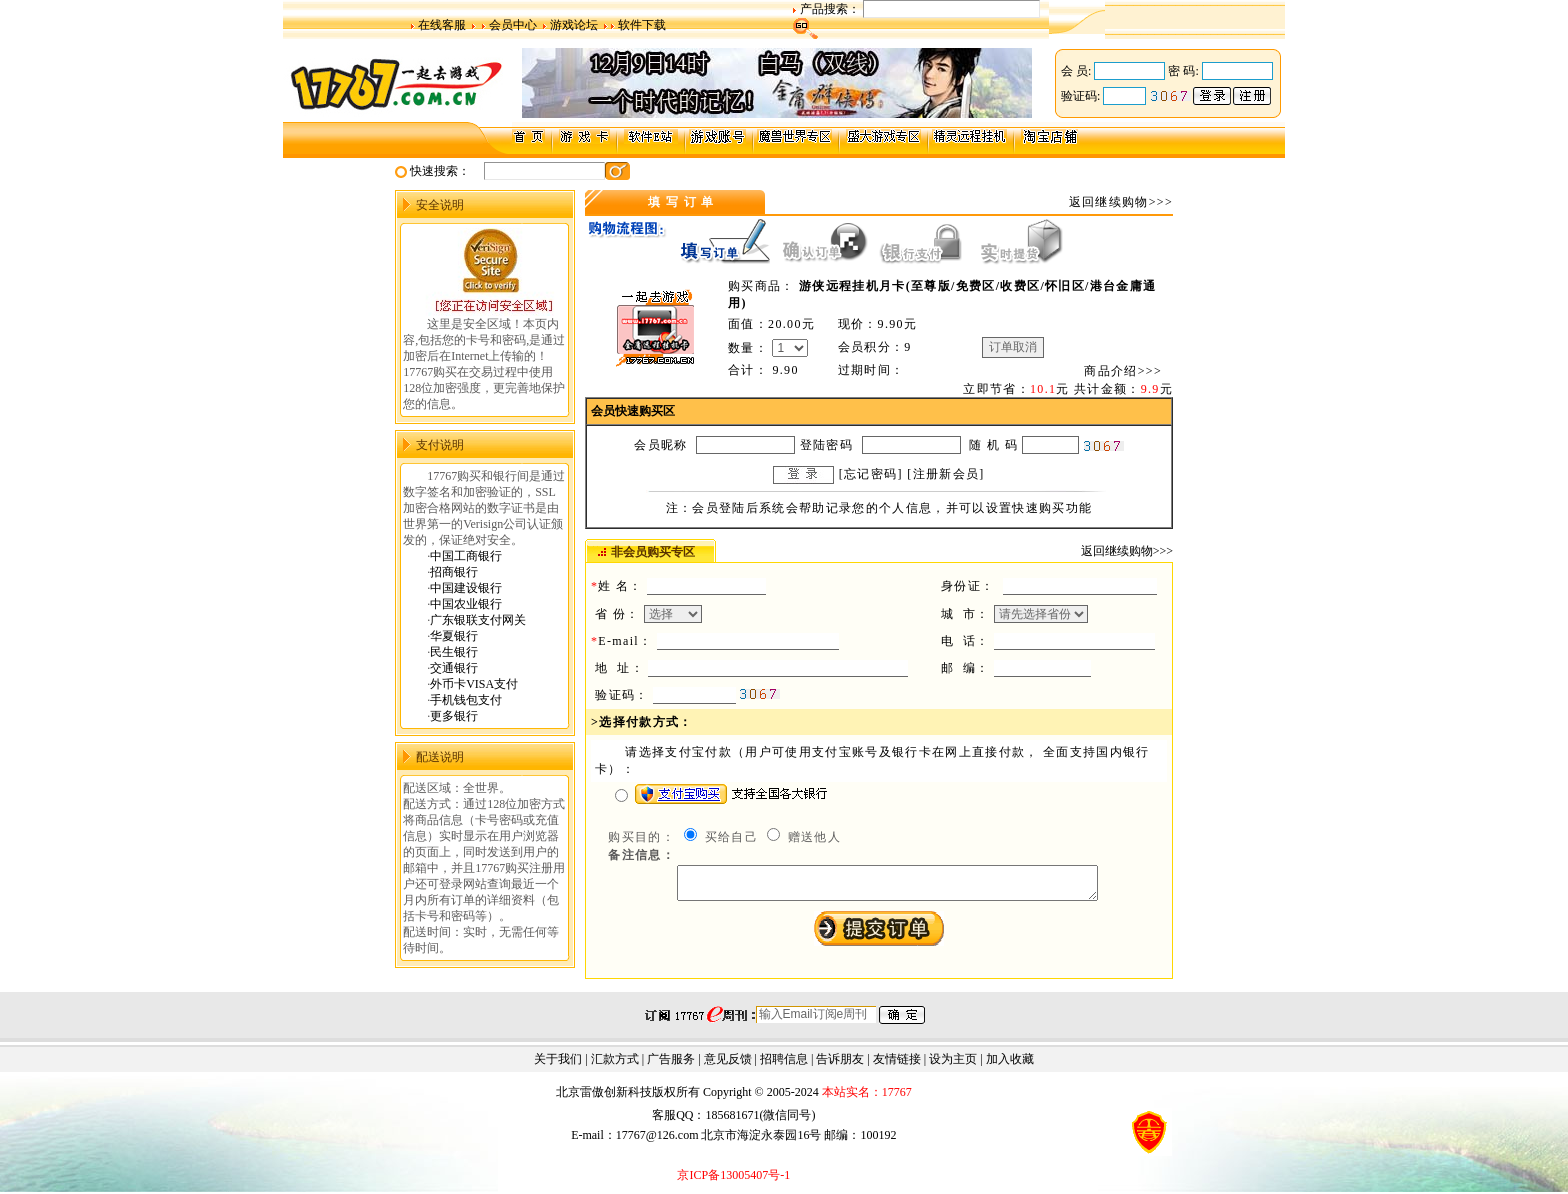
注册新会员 (946, 474)
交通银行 (454, 668)
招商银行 (454, 572)
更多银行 (454, 716)
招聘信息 (784, 1061)
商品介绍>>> (1123, 371)
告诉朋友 (840, 1061)
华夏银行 (454, 636)
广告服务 (671, 1061)
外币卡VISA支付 (474, 684)
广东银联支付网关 (478, 620)
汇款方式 (615, 1061)
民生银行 (454, 652)
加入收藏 (1010, 1061)
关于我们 (558, 1061)
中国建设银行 (466, 588)
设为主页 (953, 1061)
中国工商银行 (466, 556)
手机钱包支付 (466, 700)
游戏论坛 (574, 25)
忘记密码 (870, 474)
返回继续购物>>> (1121, 202)
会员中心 (513, 25)
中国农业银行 (466, 604)
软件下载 (642, 25)
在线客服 (442, 25)
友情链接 (897, 1061)
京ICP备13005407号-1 (733, 1177)
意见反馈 (728, 1061)
